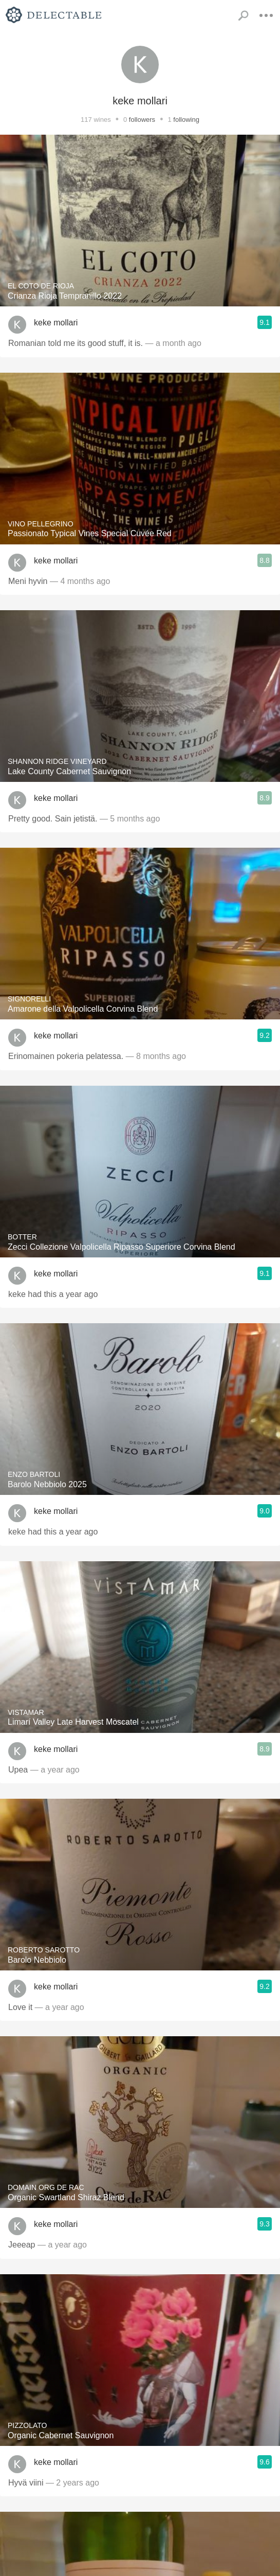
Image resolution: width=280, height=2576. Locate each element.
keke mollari (56, 322)
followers (142, 119)
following (186, 119)
